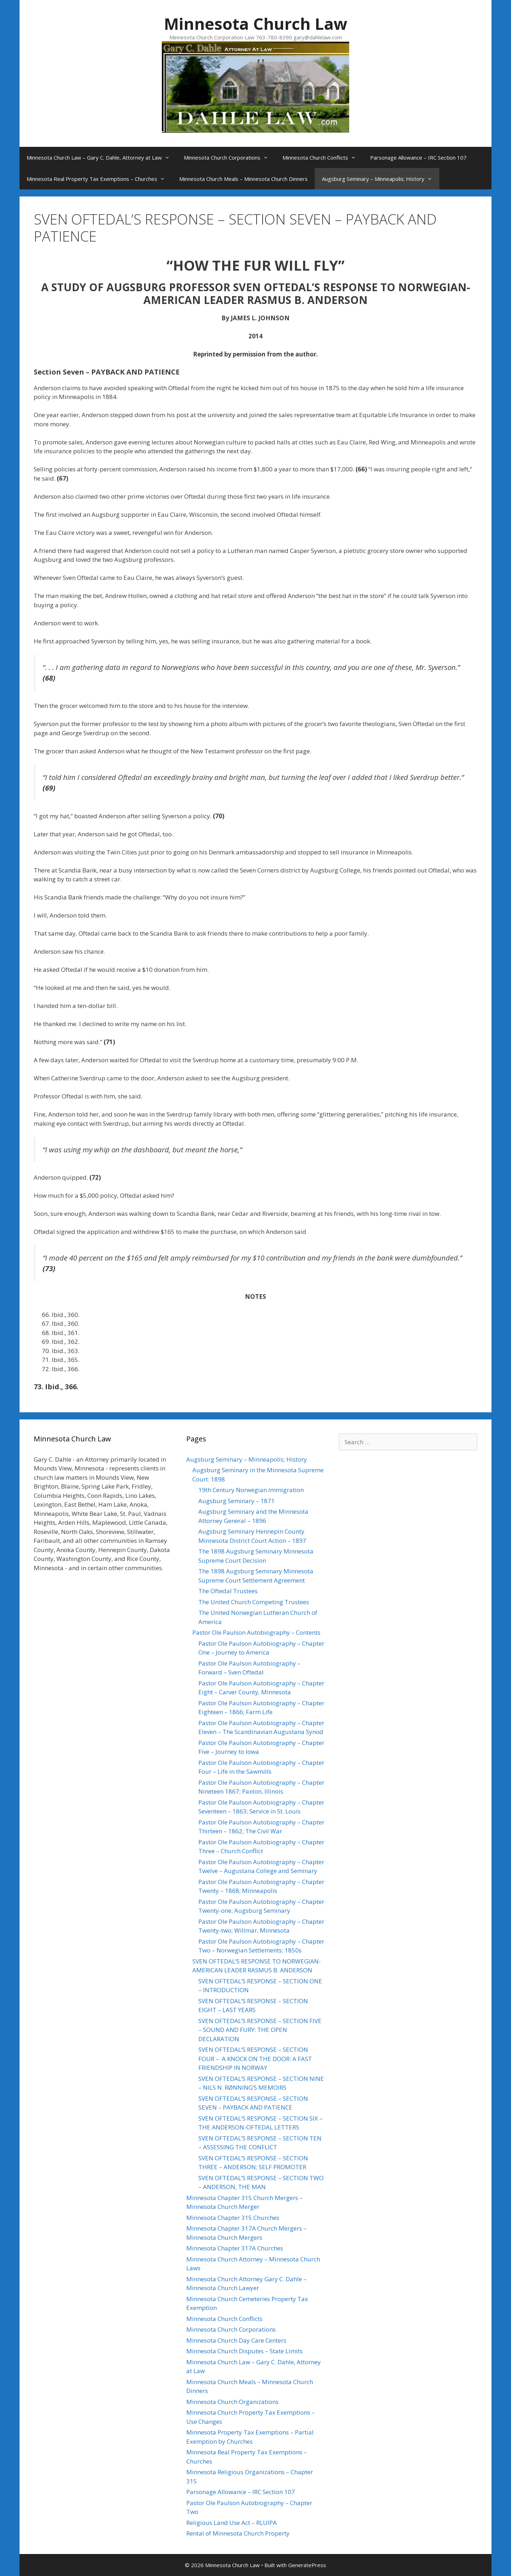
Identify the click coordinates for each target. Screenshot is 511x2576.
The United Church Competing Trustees (253, 1602)
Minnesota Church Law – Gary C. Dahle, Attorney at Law (102, 157)
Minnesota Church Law (255, 23)
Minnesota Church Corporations (229, 157)
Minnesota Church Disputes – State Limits (244, 2351)
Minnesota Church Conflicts (322, 157)
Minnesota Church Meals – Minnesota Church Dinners (243, 178)
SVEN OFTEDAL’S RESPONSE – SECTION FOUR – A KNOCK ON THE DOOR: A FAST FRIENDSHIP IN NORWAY (255, 2058)
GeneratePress (307, 2565)
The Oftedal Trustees (228, 1591)
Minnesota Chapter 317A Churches (234, 2248)
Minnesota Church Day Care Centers (236, 2340)
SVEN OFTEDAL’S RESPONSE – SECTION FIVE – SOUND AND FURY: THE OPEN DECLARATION (260, 2030)
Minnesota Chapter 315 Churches (232, 2218)
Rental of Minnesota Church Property (238, 2533)
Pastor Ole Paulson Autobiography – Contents (256, 1632)
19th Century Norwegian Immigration (251, 1490)
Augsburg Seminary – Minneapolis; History (380, 178)
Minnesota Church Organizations (232, 2402)
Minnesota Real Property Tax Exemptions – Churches (99, 178)
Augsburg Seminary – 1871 (236, 1501)
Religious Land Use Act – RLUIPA (231, 2523)
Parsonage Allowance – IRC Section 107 (418, 157)
